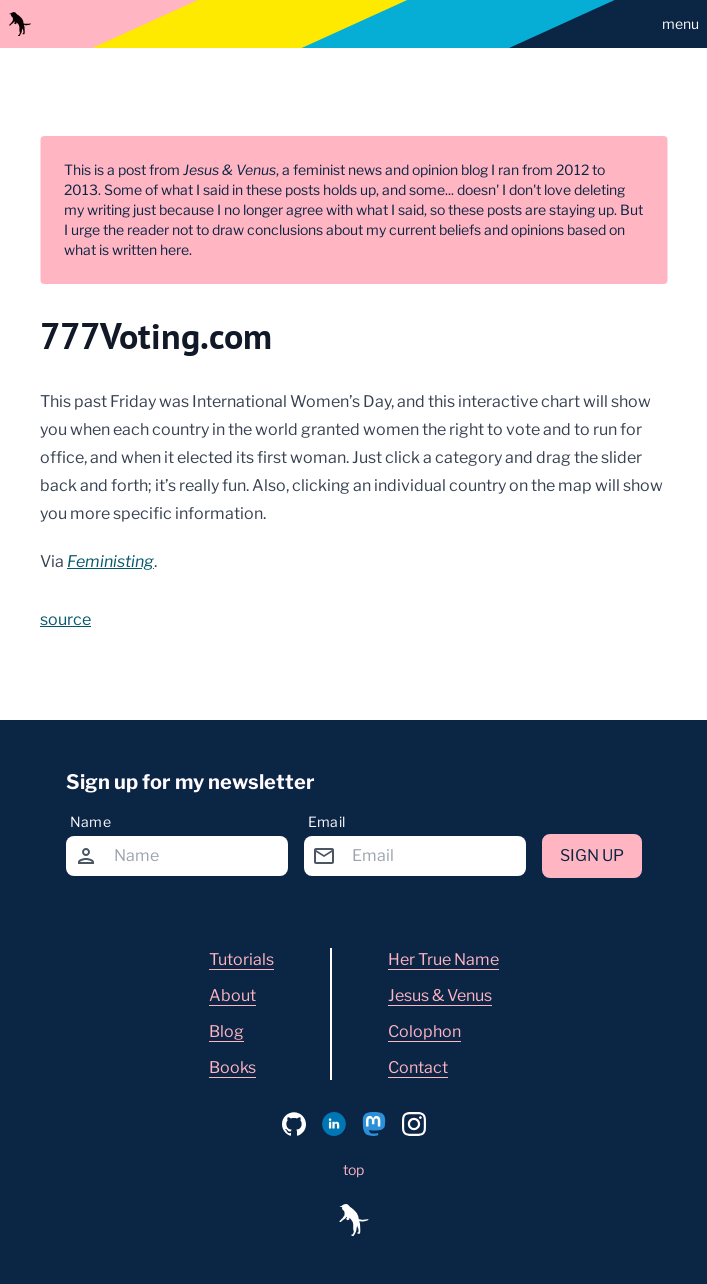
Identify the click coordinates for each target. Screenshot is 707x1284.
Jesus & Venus (440, 995)
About (232, 995)
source (65, 619)
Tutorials (241, 959)
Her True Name (443, 959)
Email (327, 821)
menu (680, 23)
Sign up (592, 855)
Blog (226, 1031)
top (353, 1169)
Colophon (424, 1031)
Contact (418, 1067)
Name (90, 821)
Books (232, 1067)
